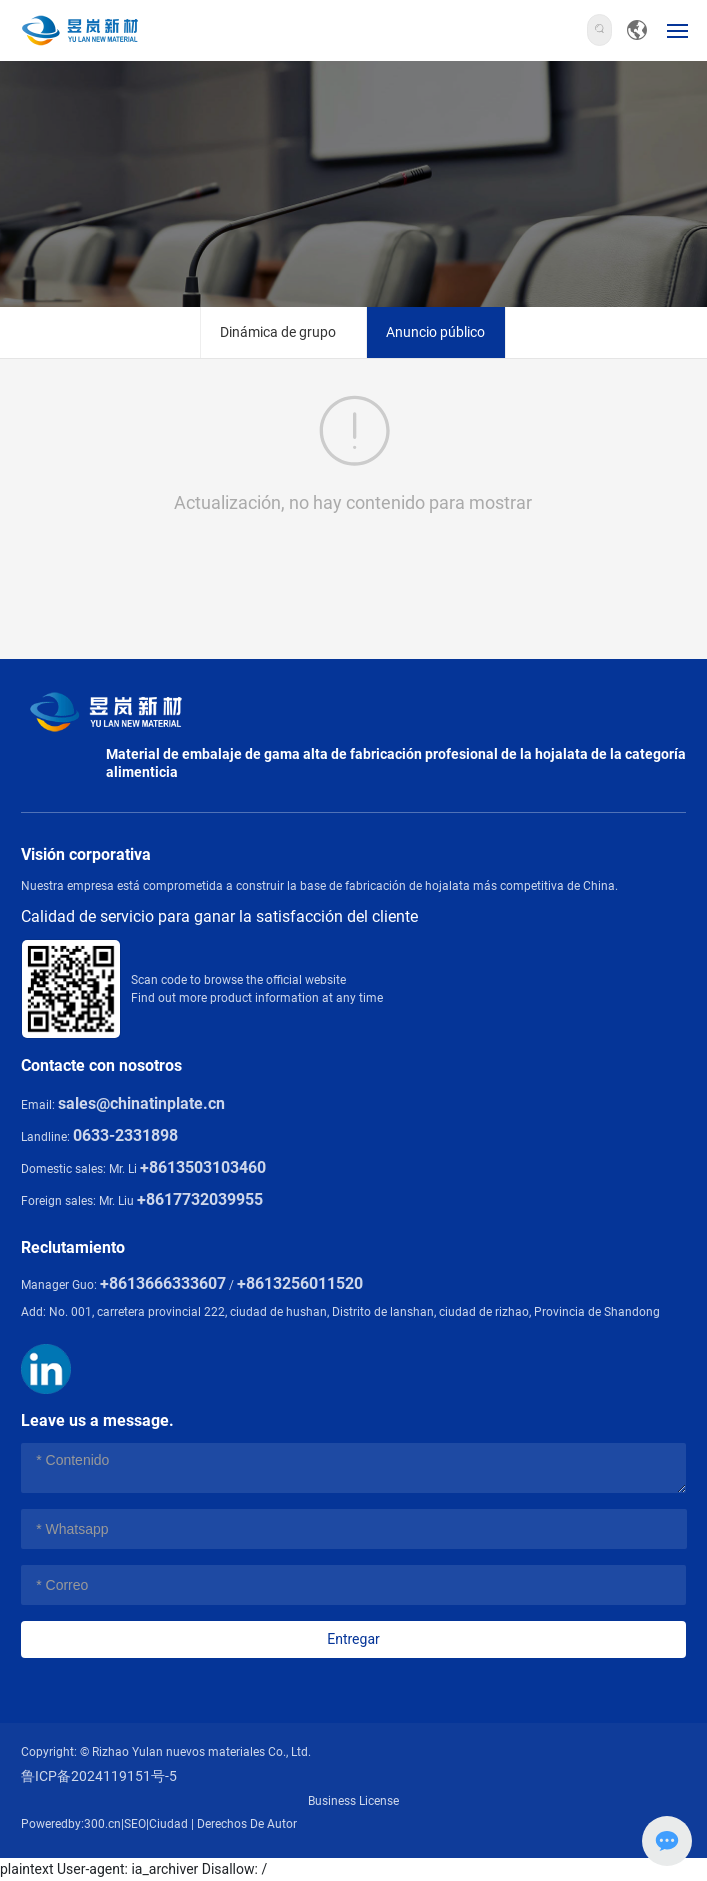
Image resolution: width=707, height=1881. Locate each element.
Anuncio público (435, 332)
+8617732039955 (200, 1199)
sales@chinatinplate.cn (141, 1103)
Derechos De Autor (247, 1824)
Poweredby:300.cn (71, 1824)
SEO (135, 1824)
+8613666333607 (163, 1283)
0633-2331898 (125, 1135)
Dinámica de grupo (278, 332)
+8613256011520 (300, 1283)
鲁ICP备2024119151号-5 (99, 1776)
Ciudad (168, 1824)
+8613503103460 (203, 1167)
